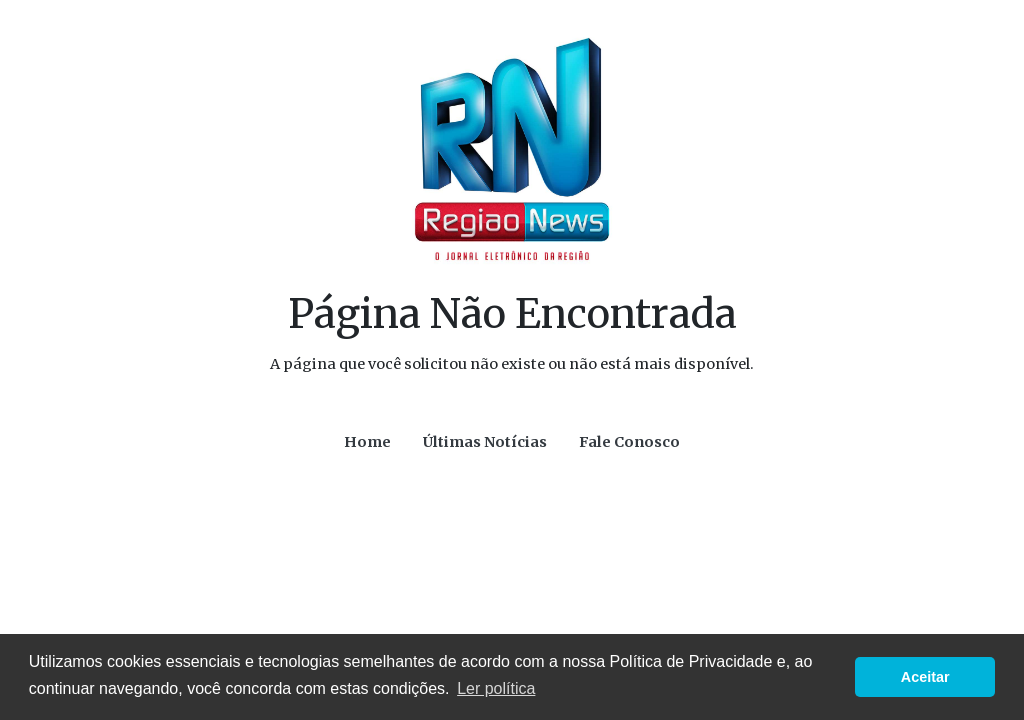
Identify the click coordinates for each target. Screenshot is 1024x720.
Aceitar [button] (925, 677)
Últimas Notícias (485, 442)
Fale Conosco (629, 442)
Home (367, 442)
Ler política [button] (496, 688)
